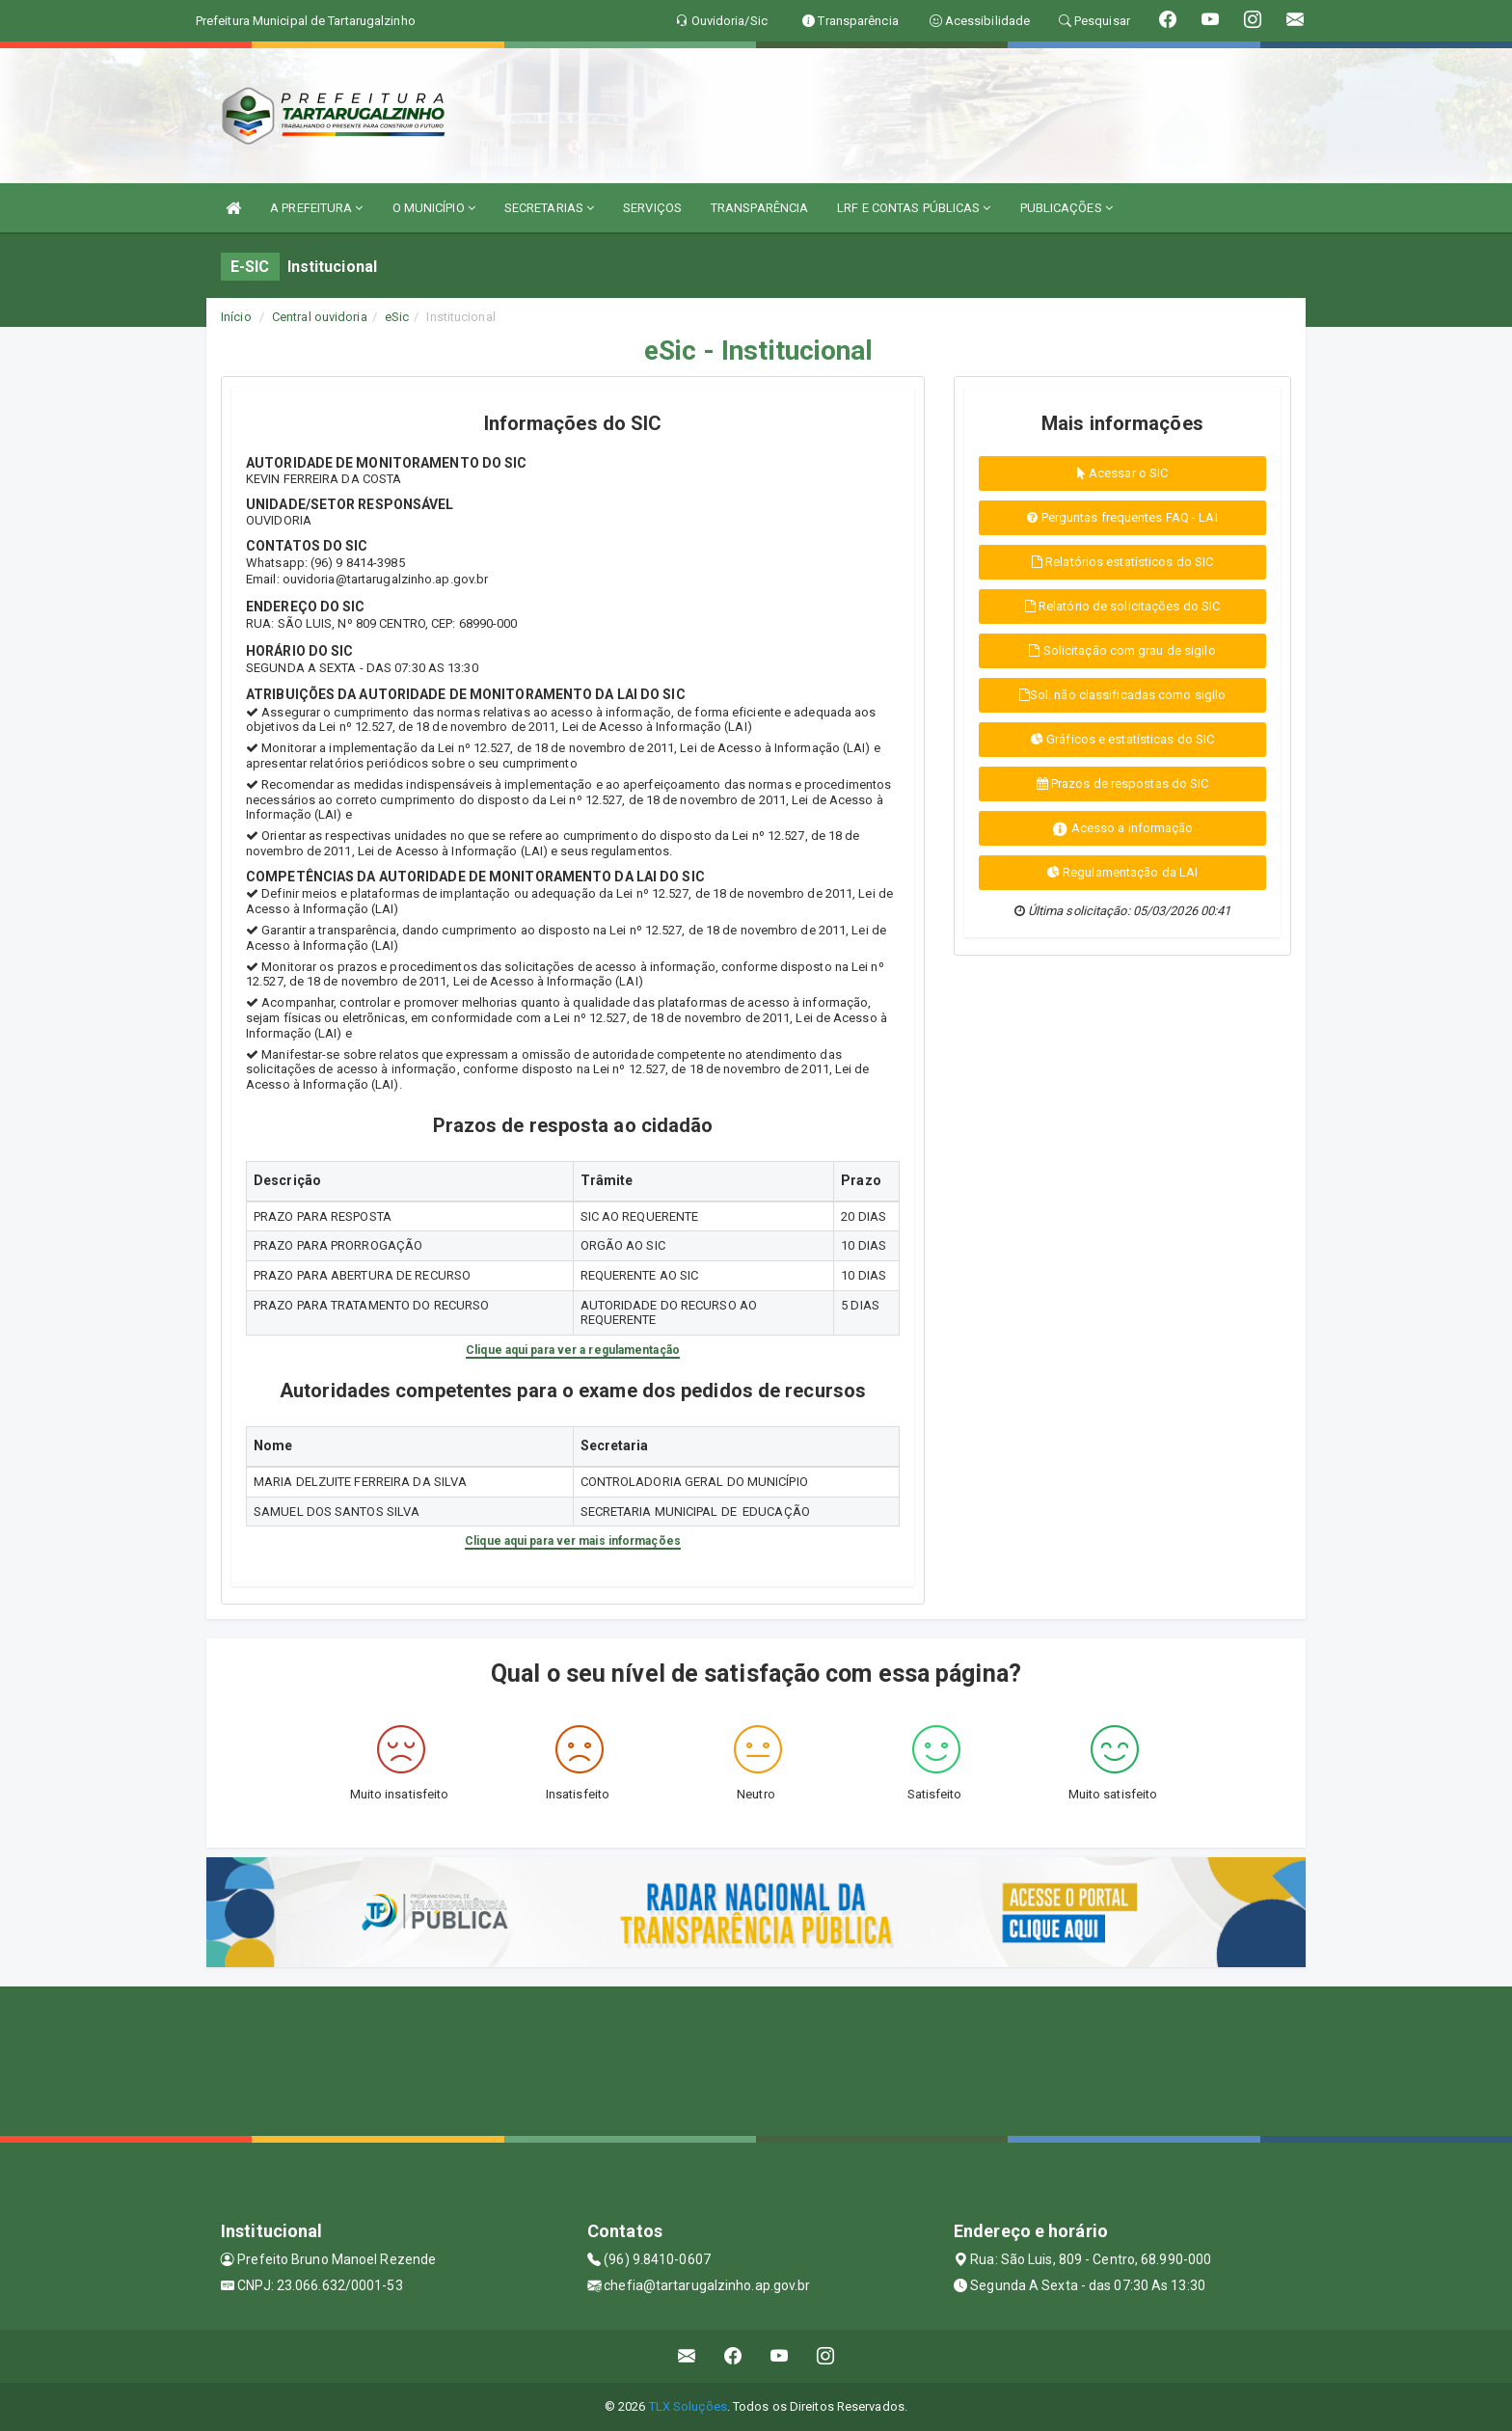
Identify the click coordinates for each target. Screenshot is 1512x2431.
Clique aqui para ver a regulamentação (573, 1350)
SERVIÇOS (652, 208)
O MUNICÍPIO (433, 208)
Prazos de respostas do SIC (1123, 783)
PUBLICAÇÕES (1066, 208)
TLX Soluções (688, 2406)
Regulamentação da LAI (1122, 872)
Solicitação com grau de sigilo (1122, 650)
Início (236, 317)
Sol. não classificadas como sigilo (1123, 695)
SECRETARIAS (549, 208)
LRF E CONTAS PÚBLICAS (913, 208)
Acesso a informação (1123, 829)
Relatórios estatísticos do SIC (1122, 561)
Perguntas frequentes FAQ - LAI (1122, 517)
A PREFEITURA (316, 208)
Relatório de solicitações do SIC (1122, 606)
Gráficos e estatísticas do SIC (1122, 739)
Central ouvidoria (319, 317)
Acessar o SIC (1123, 473)
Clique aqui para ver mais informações (573, 1541)
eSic (397, 317)
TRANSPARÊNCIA (759, 208)
